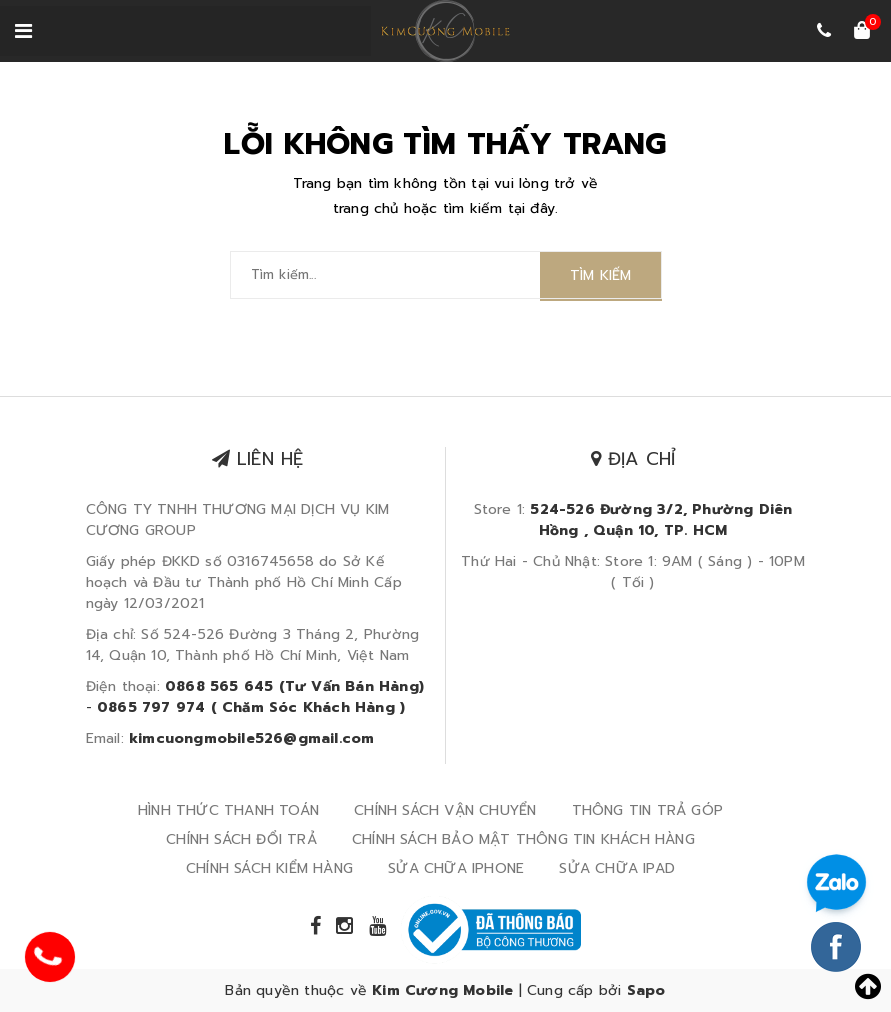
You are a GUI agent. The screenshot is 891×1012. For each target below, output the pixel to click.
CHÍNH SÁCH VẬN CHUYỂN (445, 810)
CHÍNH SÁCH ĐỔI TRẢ (241, 839)
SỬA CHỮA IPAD (617, 868)
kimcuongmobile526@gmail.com (251, 738)
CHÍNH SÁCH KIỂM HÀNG (269, 868)
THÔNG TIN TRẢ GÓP (647, 810)
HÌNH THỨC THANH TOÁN (228, 810)
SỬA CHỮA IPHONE (456, 868)
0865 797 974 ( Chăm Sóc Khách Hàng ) (251, 707)
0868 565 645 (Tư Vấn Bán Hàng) (294, 686)
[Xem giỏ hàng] (862, 32)
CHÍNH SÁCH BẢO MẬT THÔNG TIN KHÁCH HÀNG (523, 839)
